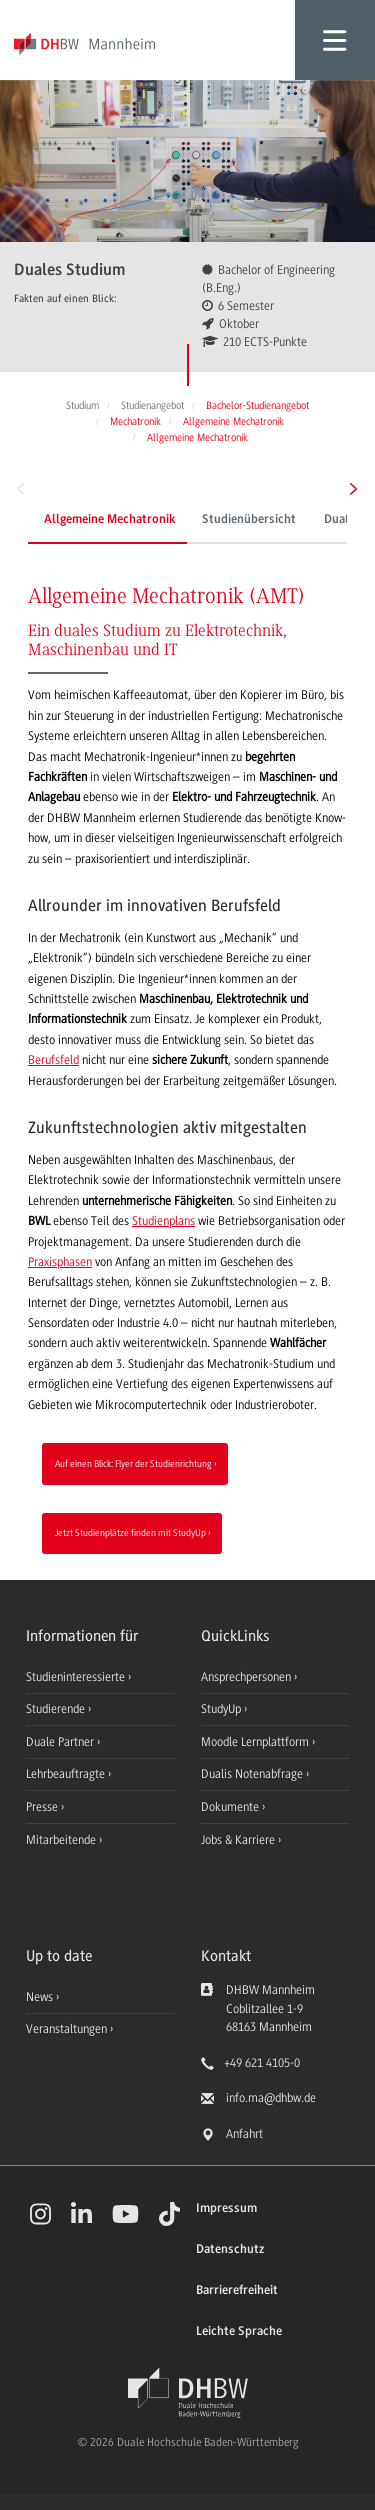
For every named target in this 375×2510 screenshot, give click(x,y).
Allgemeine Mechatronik (109, 520)
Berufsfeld (53, 1060)
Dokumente (231, 1807)
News (39, 1997)
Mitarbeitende (62, 1840)
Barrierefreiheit (237, 2290)
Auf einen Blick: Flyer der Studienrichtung (133, 1463)
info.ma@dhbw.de (271, 2098)
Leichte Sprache (239, 2331)
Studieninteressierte (77, 1677)
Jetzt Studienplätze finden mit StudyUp (130, 1532)
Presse (43, 1807)
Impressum (226, 2208)
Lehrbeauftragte (67, 1774)
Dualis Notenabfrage (253, 1774)
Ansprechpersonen (247, 1677)
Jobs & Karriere (239, 1840)
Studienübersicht (249, 520)
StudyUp (222, 1709)
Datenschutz (230, 2249)
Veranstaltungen (66, 2029)
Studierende (57, 1709)
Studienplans (163, 1221)
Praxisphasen (60, 1262)
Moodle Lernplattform (256, 1742)
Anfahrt (244, 2134)
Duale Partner (61, 1742)
